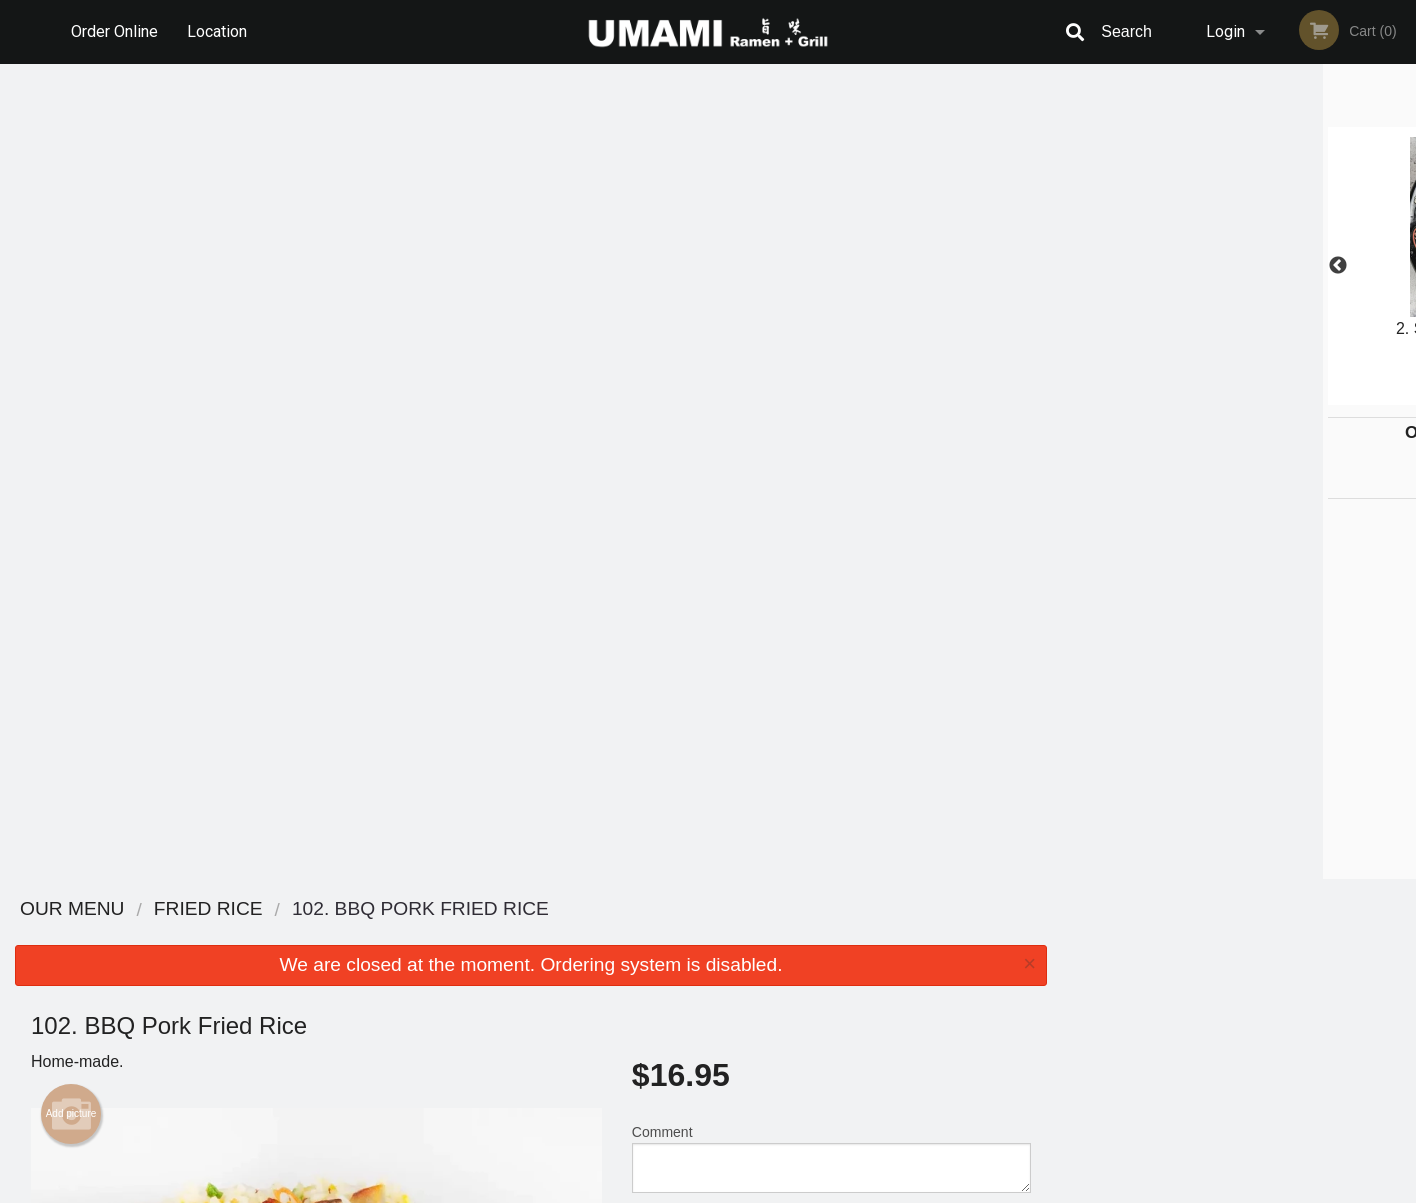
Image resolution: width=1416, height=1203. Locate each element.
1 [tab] (1164, 395)
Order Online (114, 31)
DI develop (738, 1135)
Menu (656, 935)
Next (1401, 266)
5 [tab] (1284, 395)
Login (1225, 31)
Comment (831, 343)
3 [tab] (1224, 395)
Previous (1077, 266)
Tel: (1033, 984)
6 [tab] (1314, 395)
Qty (693, 424)
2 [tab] (1194, 395)
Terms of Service (741, 1189)
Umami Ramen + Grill (315, 909)
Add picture (71, 299)
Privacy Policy (846, 984)
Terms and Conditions (868, 960)
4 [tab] (1254, 395)
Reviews (830, 935)
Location (217, 31)
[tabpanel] (1239, 266)
